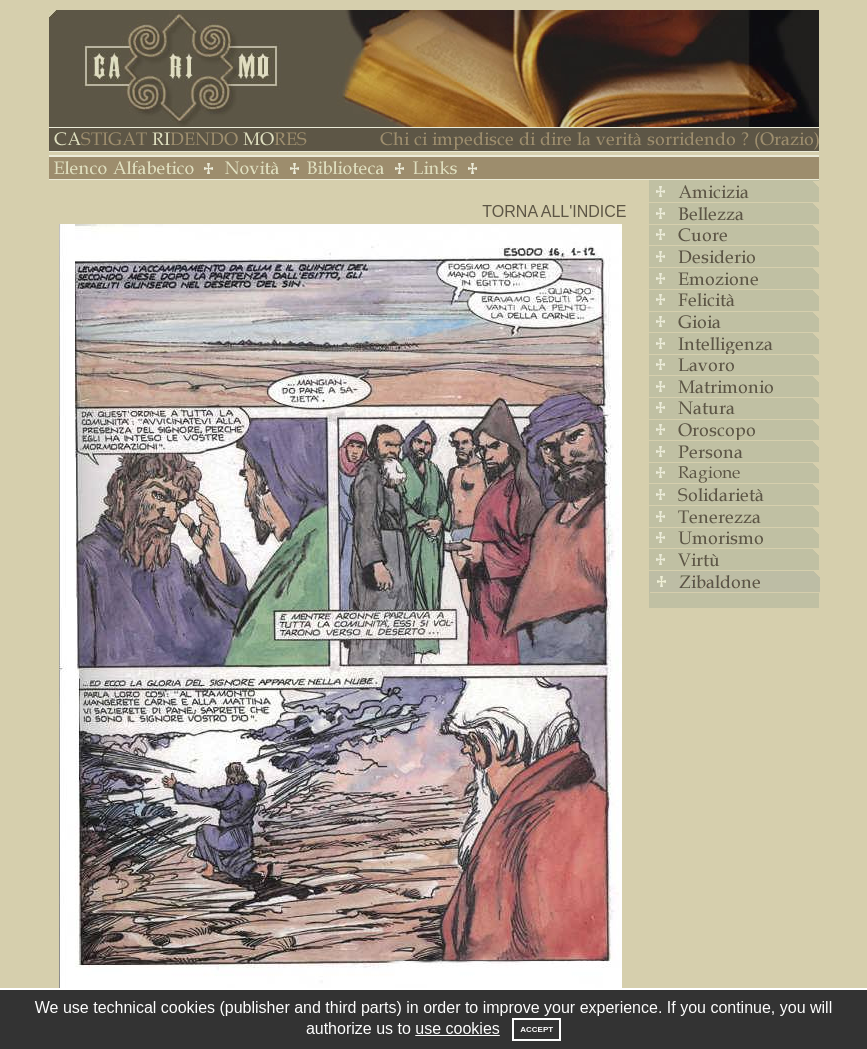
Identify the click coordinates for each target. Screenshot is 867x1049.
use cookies (457, 1028)
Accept (536, 1029)
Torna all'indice (554, 211)
